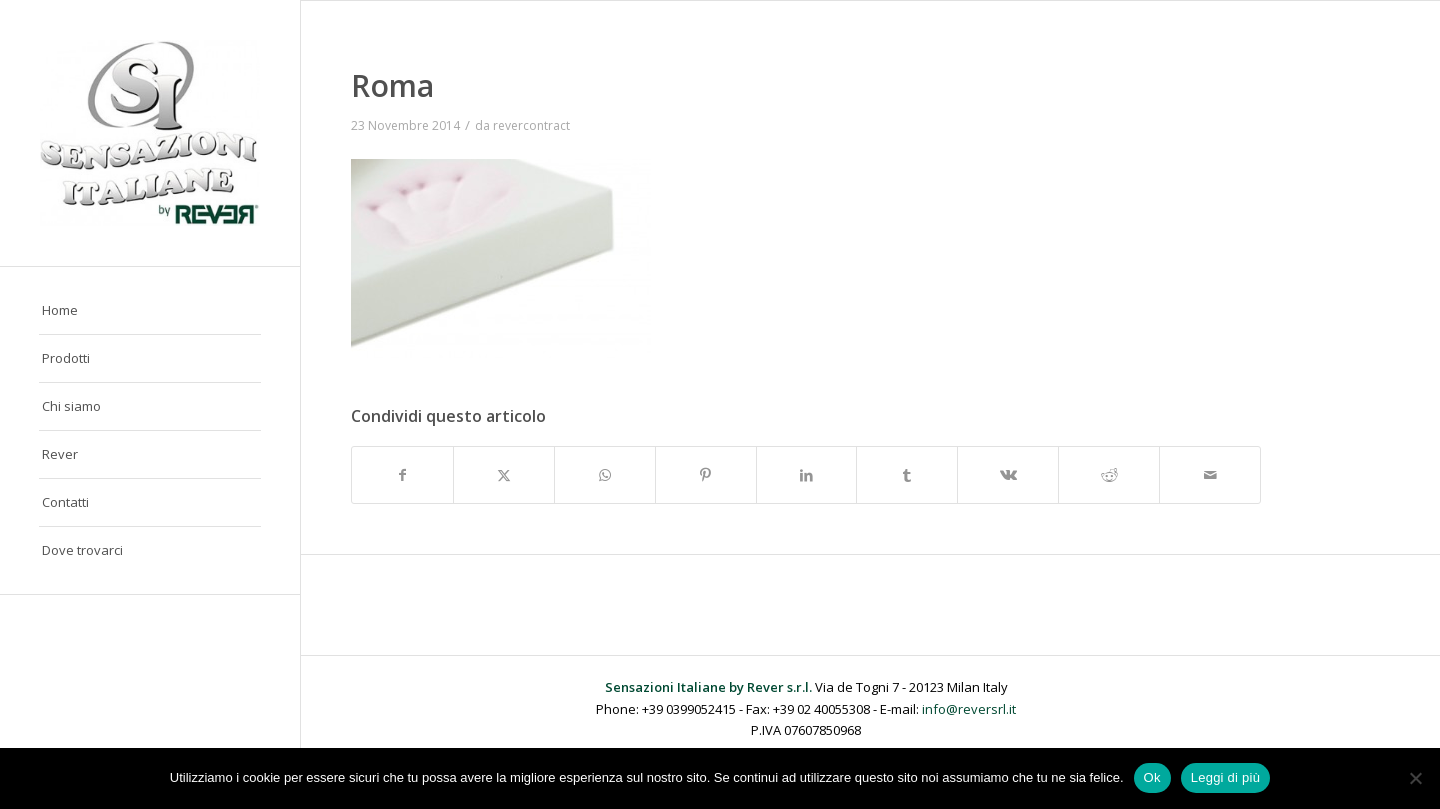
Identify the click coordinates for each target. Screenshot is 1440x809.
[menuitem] (150, 311)
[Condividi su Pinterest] (706, 475)
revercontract (531, 125)
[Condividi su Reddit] (1109, 475)
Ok (1152, 777)
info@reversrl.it (969, 709)
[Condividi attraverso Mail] (1210, 475)
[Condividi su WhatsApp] (605, 475)
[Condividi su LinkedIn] (807, 475)
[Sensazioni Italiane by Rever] (150, 133)
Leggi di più (1226, 777)
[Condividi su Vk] (1008, 475)
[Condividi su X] (504, 475)
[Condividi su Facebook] (402, 475)
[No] (1415, 778)
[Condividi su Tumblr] (907, 475)
